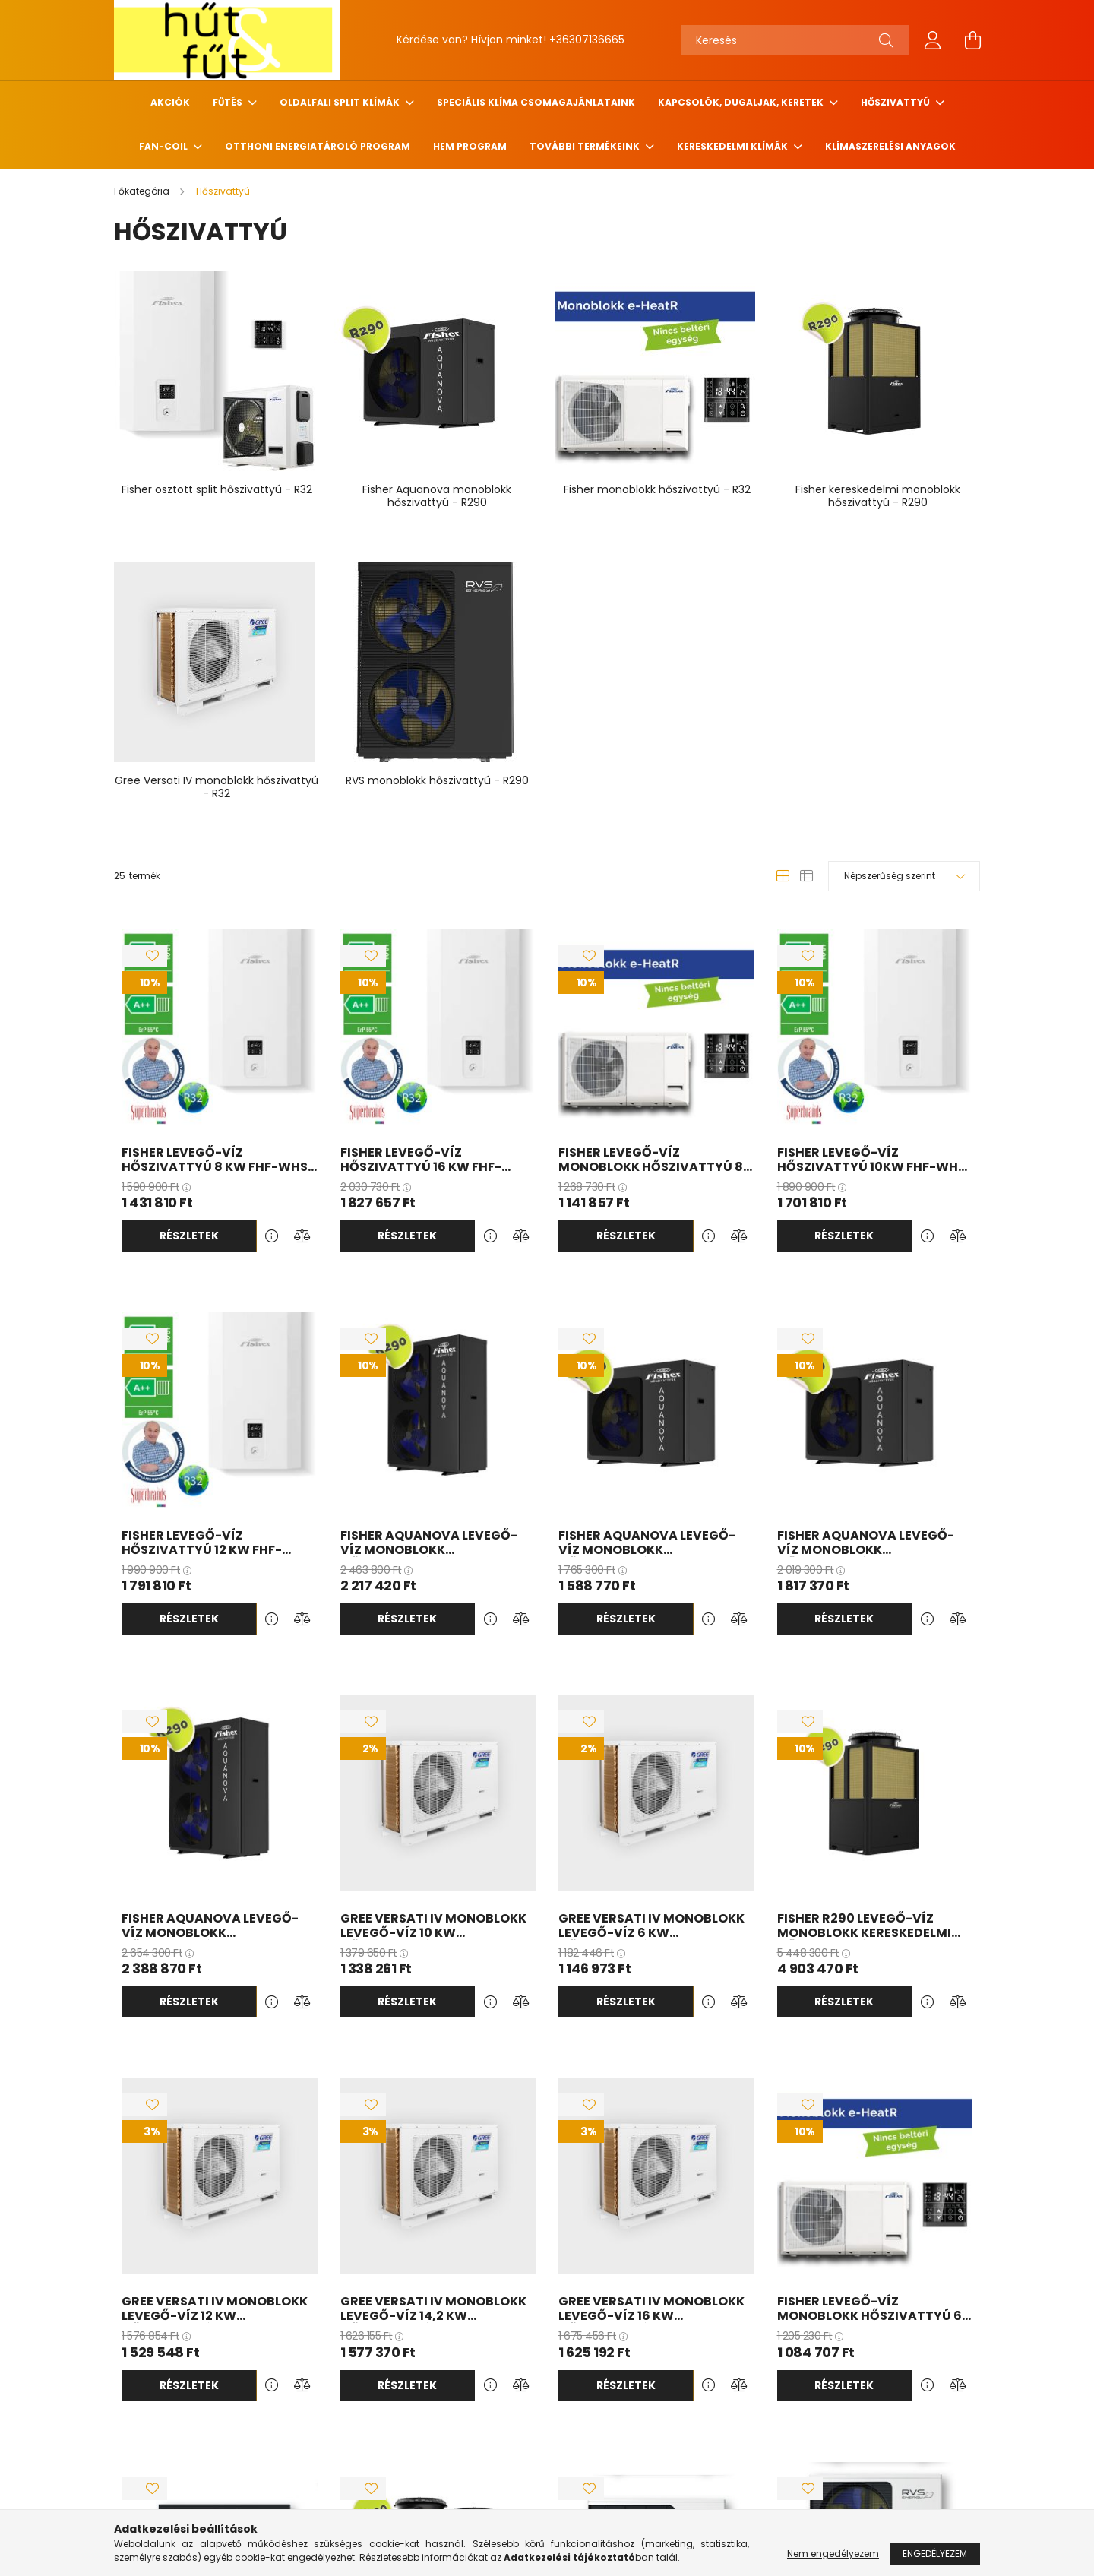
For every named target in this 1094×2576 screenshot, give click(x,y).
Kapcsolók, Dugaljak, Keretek (742, 102)
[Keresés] (795, 40)
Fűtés (229, 102)
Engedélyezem (935, 2553)
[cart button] (972, 40)
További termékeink (586, 146)
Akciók (170, 102)
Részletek (189, 1235)
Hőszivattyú (896, 102)
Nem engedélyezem (833, 2553)
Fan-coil (164, 146)
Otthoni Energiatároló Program (317, 146)
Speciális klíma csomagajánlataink (536, 102)
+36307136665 (586, 39)
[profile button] (933, 40)
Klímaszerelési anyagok (890, 146)
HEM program (470, 146)
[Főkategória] (143, 191)
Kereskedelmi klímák (733, 146)
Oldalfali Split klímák (341, 102)
